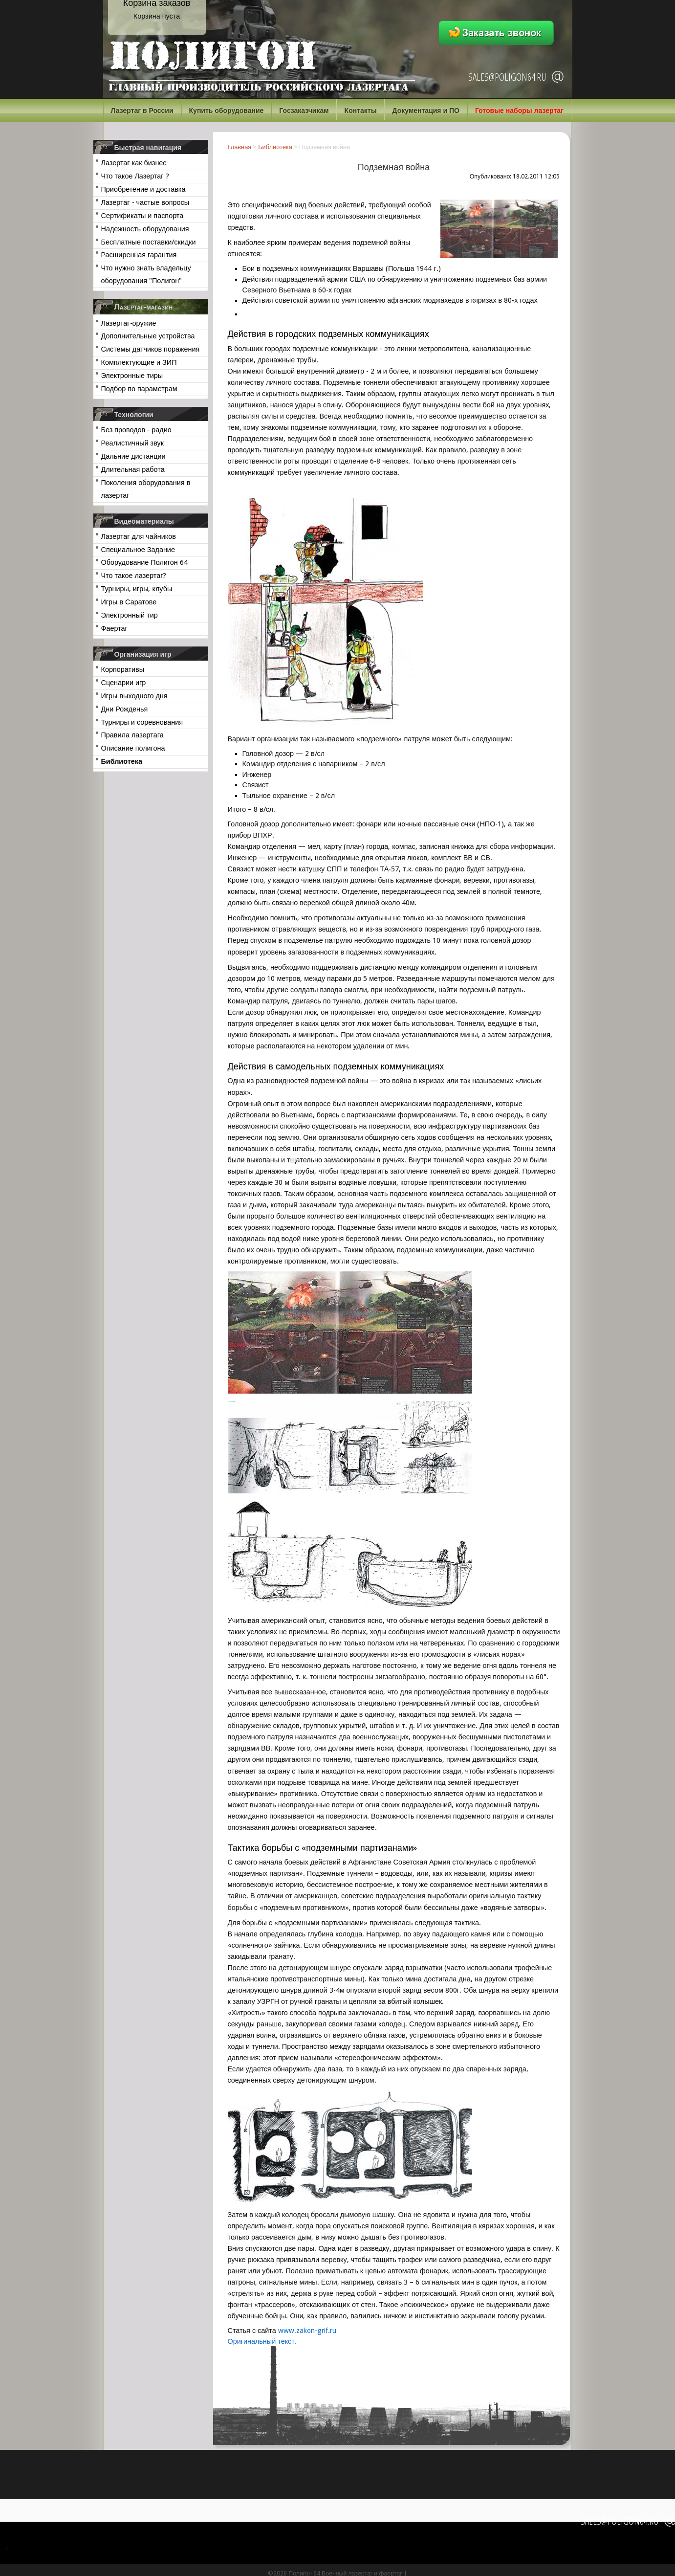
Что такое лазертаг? (134, 575)
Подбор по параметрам (139, 389)
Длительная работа (133, 469)
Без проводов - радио (136, 430)
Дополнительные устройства (148, 336)
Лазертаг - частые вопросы (145, 202)
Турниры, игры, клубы (137, 589)
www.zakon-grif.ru (307, 2330)
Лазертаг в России (142, 110)
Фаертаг (114, 628)
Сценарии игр (123, 683)
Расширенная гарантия (139, 255)
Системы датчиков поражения (150, 349)
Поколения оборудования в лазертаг (146, 489)
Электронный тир (129, 615)
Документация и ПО (425, 110)
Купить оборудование (226, 110)
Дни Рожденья (124, 709)
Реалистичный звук (132, 443)
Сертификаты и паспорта (142, 216)
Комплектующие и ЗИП (139, 362)
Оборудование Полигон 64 (144, 562)
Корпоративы (123, 669)
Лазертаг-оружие (128, 323)
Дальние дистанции (133, 456)
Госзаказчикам (303, 110)
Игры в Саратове (129, 602)
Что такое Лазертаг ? (135, 176)
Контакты (361, 110)
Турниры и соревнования (142, 722)
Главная (240, 147)
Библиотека (121, 761)
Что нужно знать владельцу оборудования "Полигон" (146, 274)
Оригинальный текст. (262, 2341)
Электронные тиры (132, 375)
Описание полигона (133, 748)
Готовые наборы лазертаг (519, 110)
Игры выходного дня (134, 696)
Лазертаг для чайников (138, 536)
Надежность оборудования (145, 229)
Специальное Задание (138, 550)
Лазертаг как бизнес (134, 163)
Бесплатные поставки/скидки (148, 242)
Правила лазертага (132, 735)
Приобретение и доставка (143, 189)
